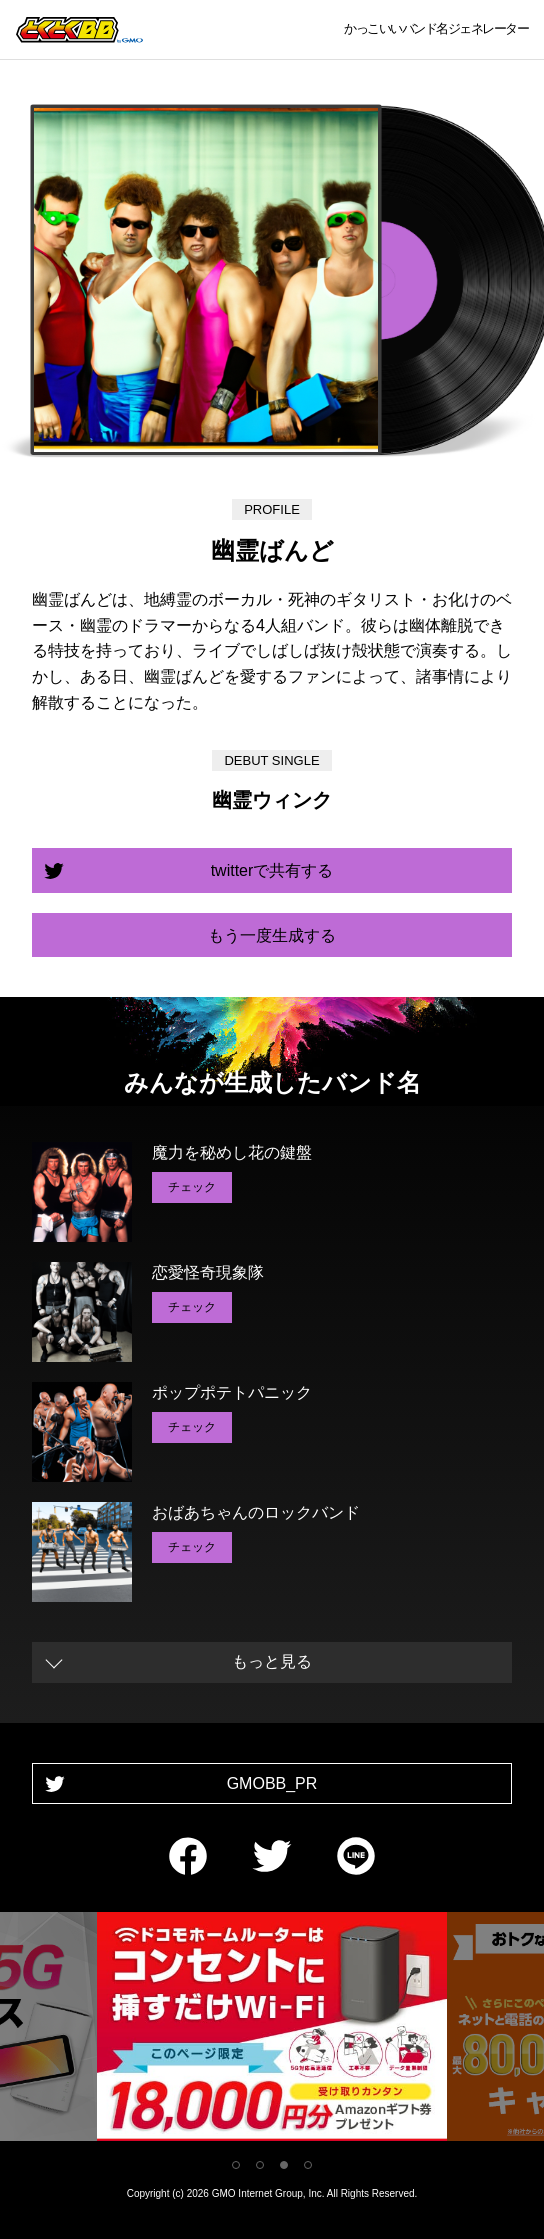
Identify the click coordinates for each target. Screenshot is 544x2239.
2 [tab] (260, 2165)
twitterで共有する (272, 870)
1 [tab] (236, 2165)
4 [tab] (308, 2165)
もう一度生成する (272, 935)
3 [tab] (284, 2165)
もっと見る (272, 1661)
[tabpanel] (272, 2030)
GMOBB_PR (272, 1783)
